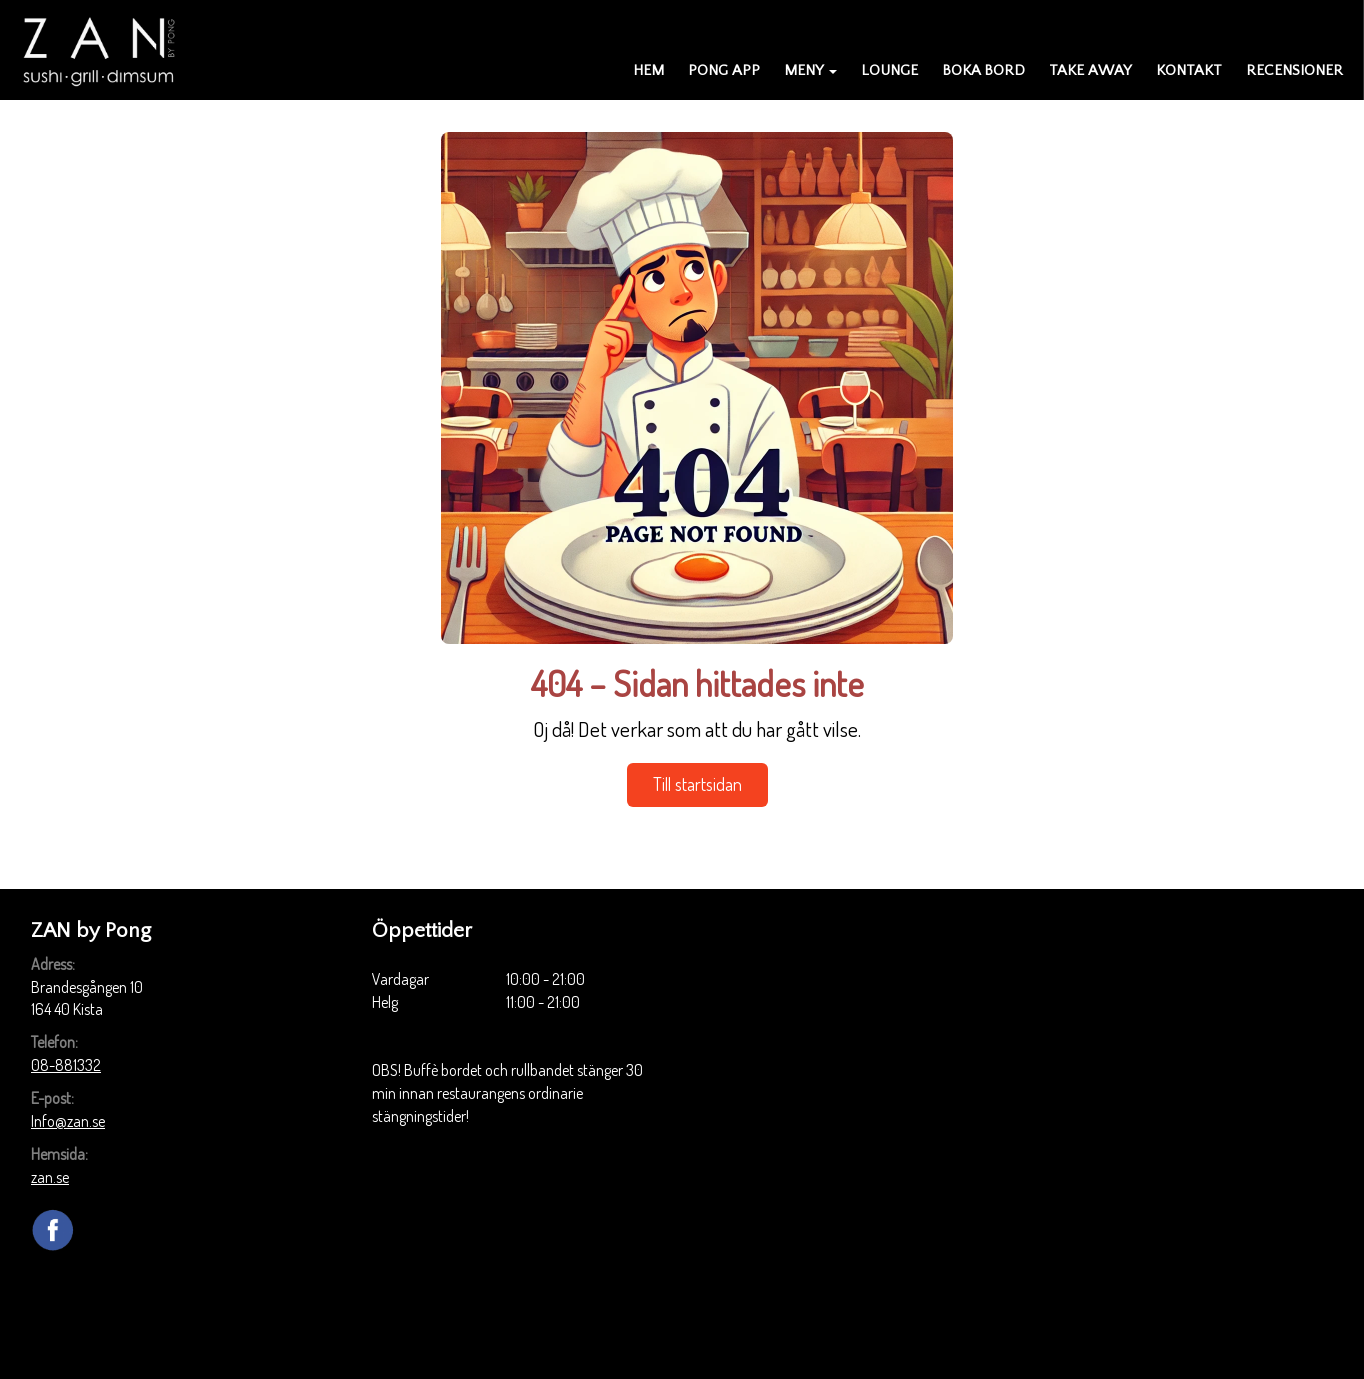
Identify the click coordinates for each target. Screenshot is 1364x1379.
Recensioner (1294, 70)
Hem (648, 70)
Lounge (889, 70)
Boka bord (983, 70)
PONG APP (724, 70)
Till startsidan (697, 784)
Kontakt (1189, 70)
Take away (1090, 70)
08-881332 (66, 1065)
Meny (810, 70)
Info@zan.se (68, 1121)
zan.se (50, 1177)
